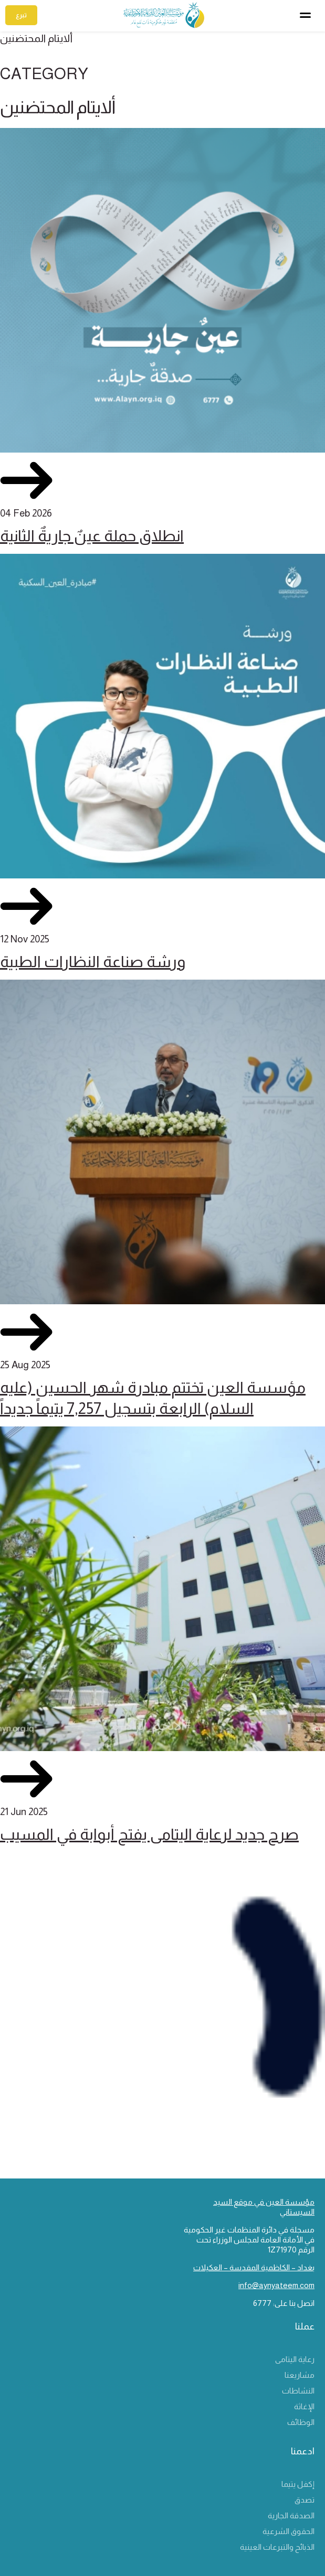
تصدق (304, 2499)
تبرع (21, 15)
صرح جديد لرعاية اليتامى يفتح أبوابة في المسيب (149, 1834)
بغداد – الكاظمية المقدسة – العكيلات (253, 2267)
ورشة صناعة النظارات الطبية (92, 961)
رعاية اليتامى (294, 2359)
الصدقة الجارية (291, 2515)
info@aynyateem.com (276, 2285)
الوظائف (300, 2422)
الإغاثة (304, 2406)
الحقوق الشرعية (288, 2531)
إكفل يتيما (297, 2484)
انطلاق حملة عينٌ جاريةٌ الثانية (92, 535)
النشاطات (298, 2390)
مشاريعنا (299, 2374)
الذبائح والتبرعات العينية (277, 2546)
